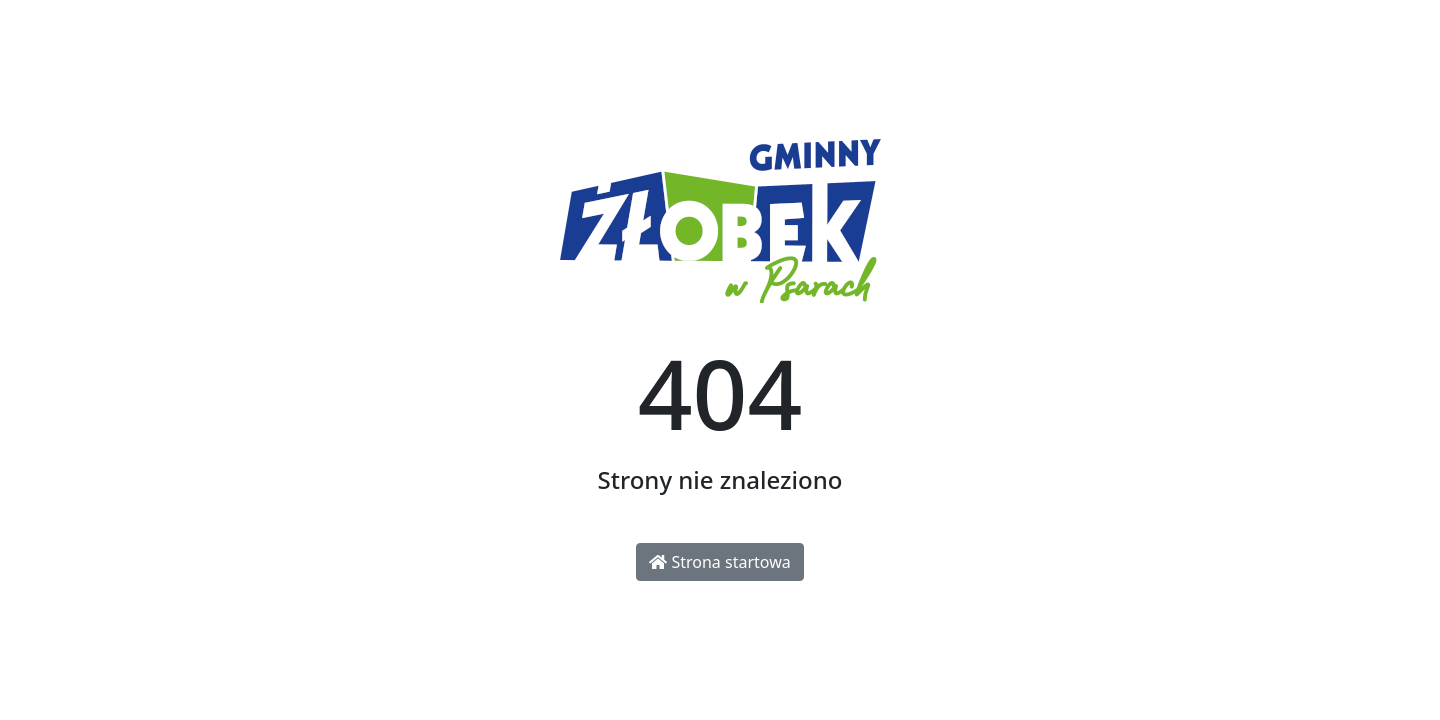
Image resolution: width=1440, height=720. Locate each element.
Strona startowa (719, 562)
